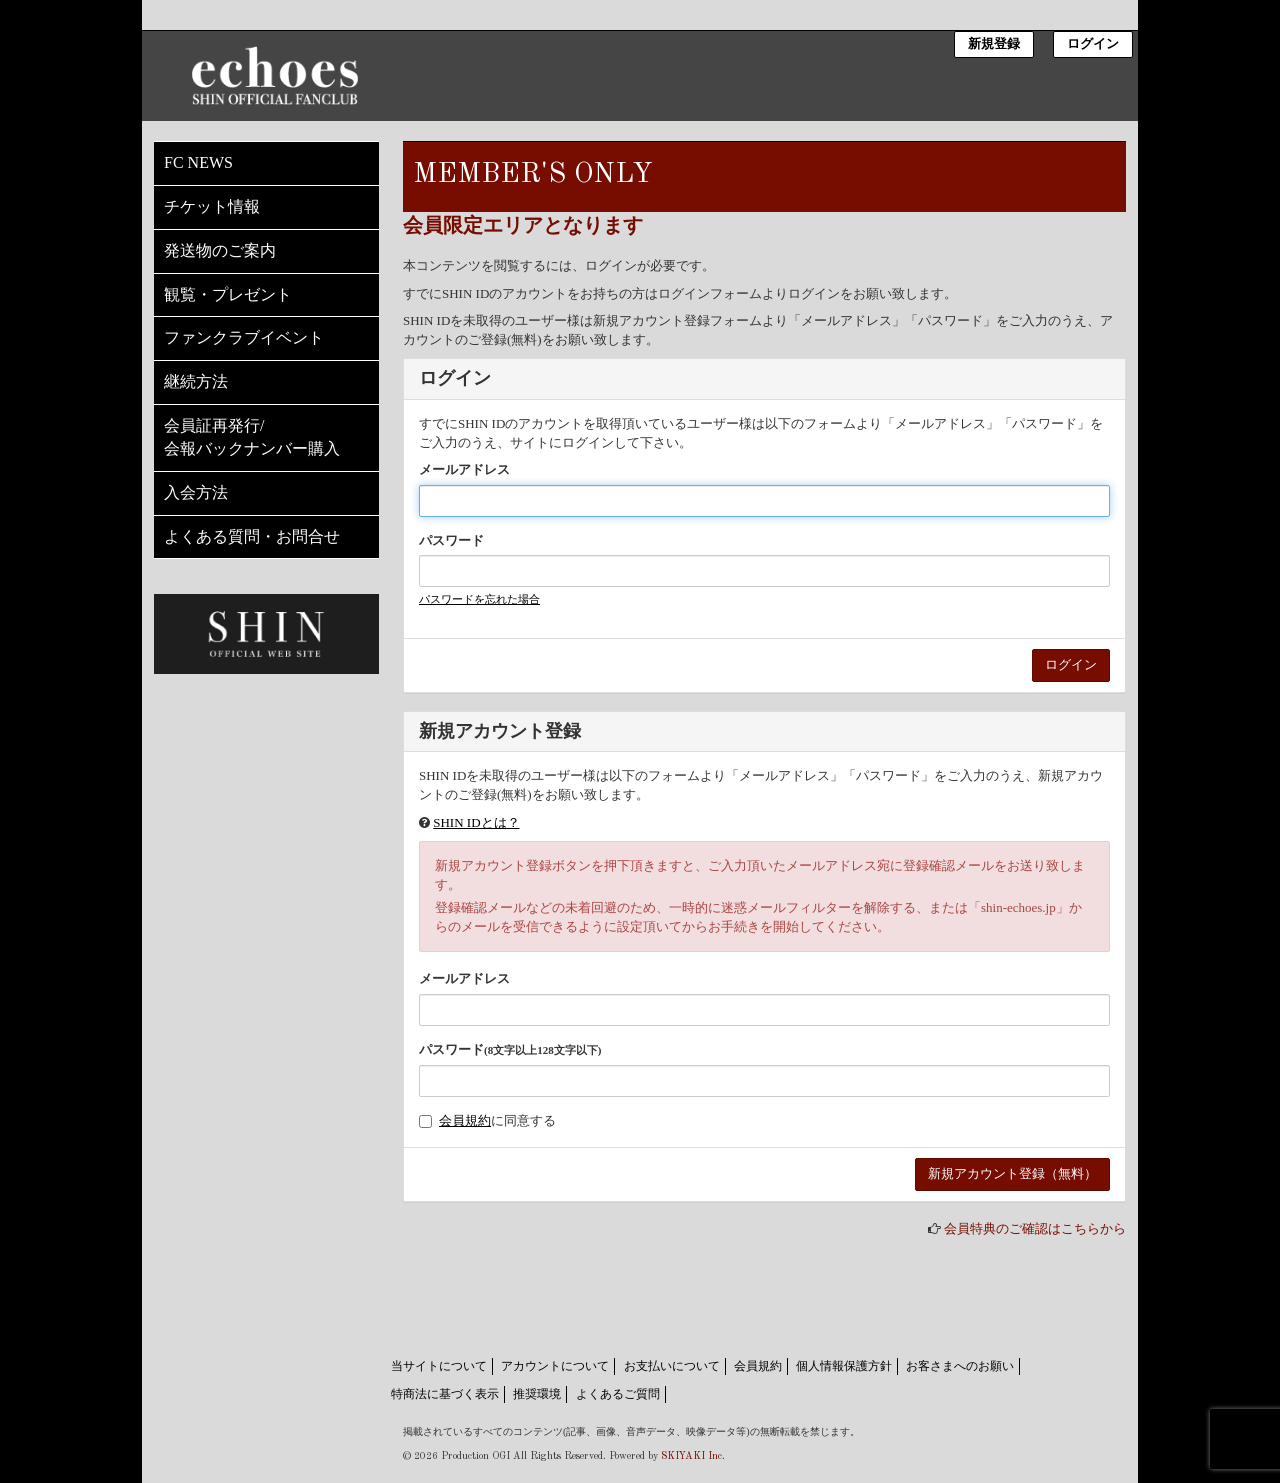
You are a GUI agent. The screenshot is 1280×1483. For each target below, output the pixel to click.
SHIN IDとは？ (476, 822)
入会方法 (196, 492)
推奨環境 (537, 1394)
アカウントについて (555, 1366)
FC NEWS (198, 162)
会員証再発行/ (266, 439)
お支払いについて (672, 1366)
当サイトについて (439, 1366)
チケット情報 (212, 206)
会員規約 (465, 1120)
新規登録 (994, 44)
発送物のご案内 (220, 250)
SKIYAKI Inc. (693, 1456)
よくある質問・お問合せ (252, 536)
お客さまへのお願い (960, 1366)
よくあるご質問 (618, 1394)
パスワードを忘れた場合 (479, 599)
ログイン (1093, 44)
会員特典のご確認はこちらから (1035, 1228)
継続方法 (196, 381)
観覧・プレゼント (228, 294)
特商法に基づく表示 (445, 1394)
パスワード (451, 540)
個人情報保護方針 (844, 1366)
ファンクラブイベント (244, 337)
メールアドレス (464, 469)
